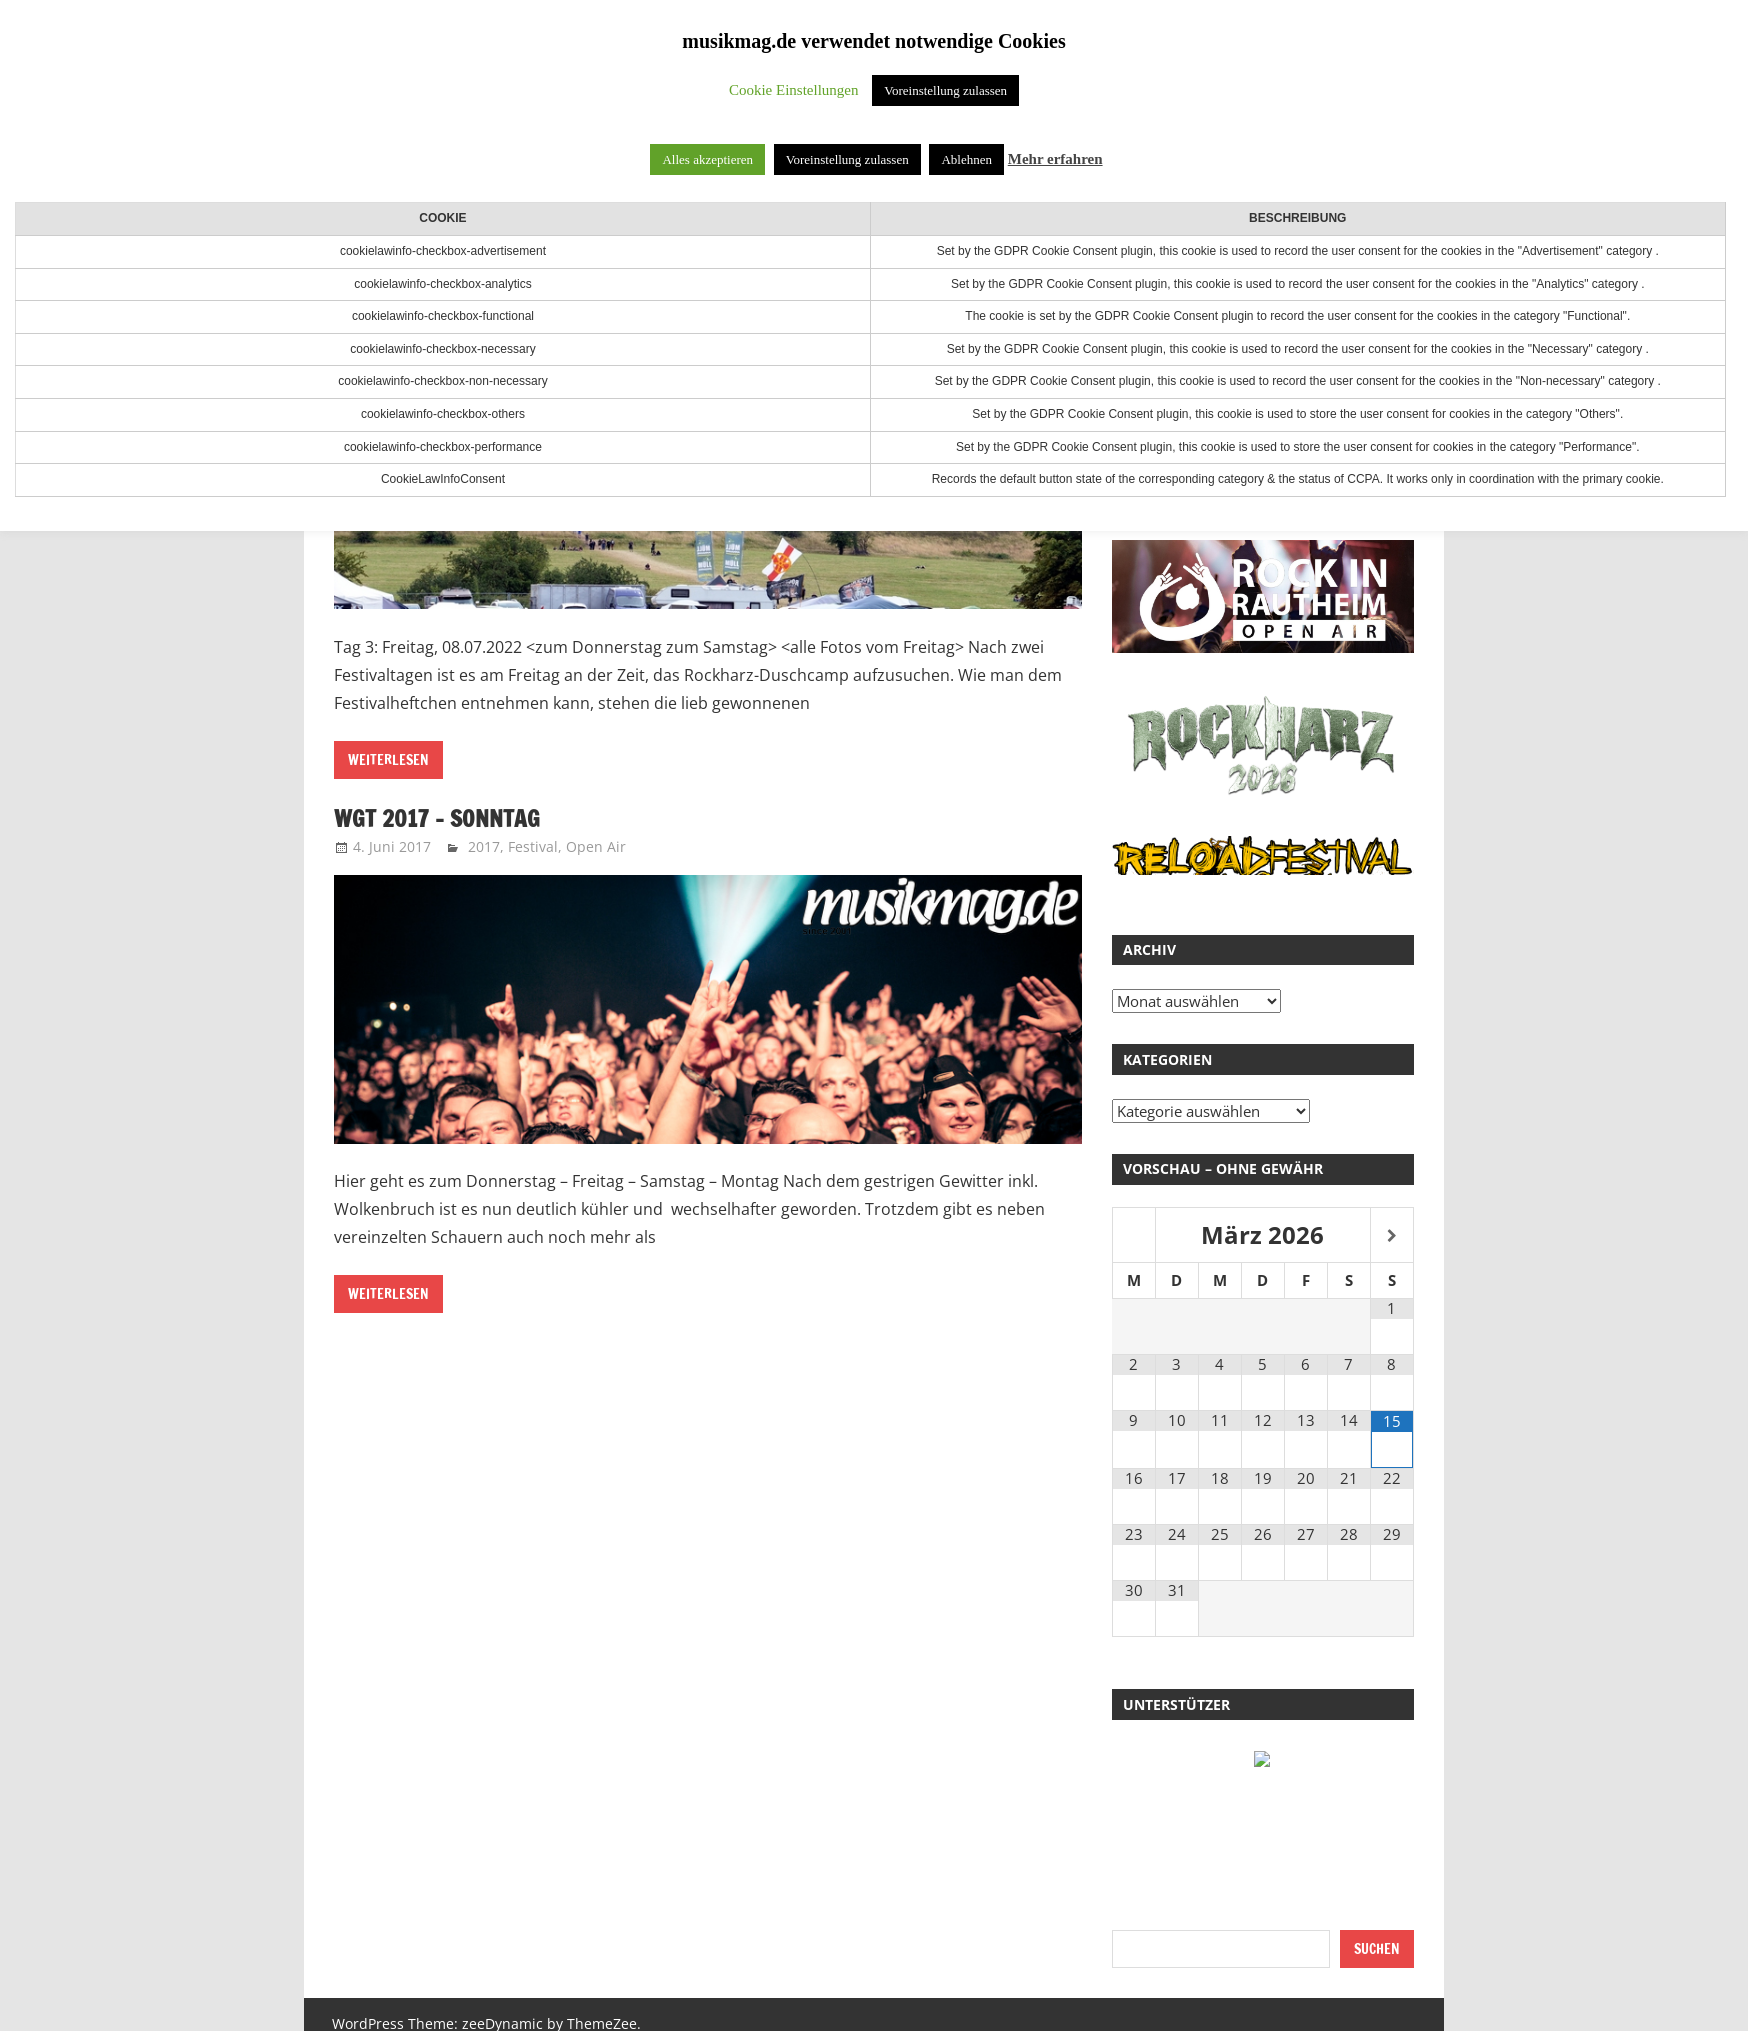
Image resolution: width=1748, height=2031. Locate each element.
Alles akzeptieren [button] (707, 159)
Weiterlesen (388, 760)
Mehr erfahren (1055, 159)
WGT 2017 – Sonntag (440, 818)
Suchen (1377, 1949)
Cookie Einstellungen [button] (794, 90)
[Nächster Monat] (1392, 1236)
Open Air (596, 846)
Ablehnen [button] (966, 159)
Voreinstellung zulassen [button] (945, 90)
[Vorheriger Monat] (1134, 1236)
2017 (484, 846)
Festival (533, 846)
